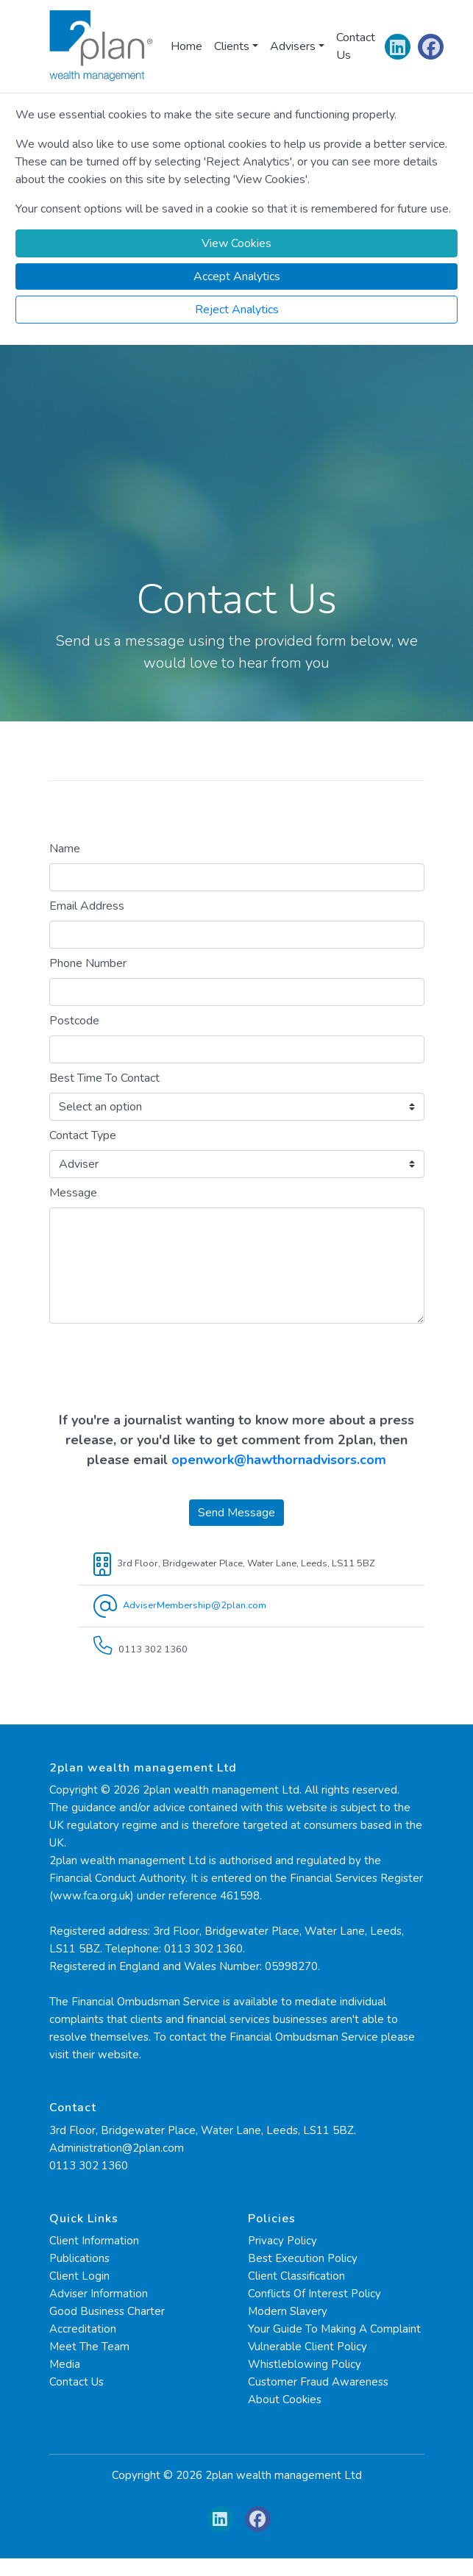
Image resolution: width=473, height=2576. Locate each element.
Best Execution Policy (303, 2258)
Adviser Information (98, 2293)
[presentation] (237, 1370)
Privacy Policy (282, 2240)
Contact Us (355, 46)
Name (64, 849)
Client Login (79, 2276)
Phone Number (88, 963)
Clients (231, 46)
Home (186, 46)
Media (64, 2364)
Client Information (94, 2240)
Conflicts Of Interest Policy (314, 2293)
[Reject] (236, 310)
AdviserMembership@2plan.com (194, 1605)
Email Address (86, 906)
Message (73, 1193)
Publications (79, 2258)
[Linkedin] (397, 50)
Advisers (293, 46)
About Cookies (284, 2399)
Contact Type (82, 1135)
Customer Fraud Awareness (318, 2382)
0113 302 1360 (88, 2165)
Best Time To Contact (104, 1078)
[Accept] (236, 276)
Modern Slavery (287, 2311)
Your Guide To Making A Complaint (334, 2329)
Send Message (236, 1513)
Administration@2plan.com (116, 2148)
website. (119, 2054)
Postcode (74, 1021)
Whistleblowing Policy (304, 2364)
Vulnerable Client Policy (307, 2346)
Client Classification (296, 2276)
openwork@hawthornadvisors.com (278, 1460)
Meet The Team (89, 2346)
